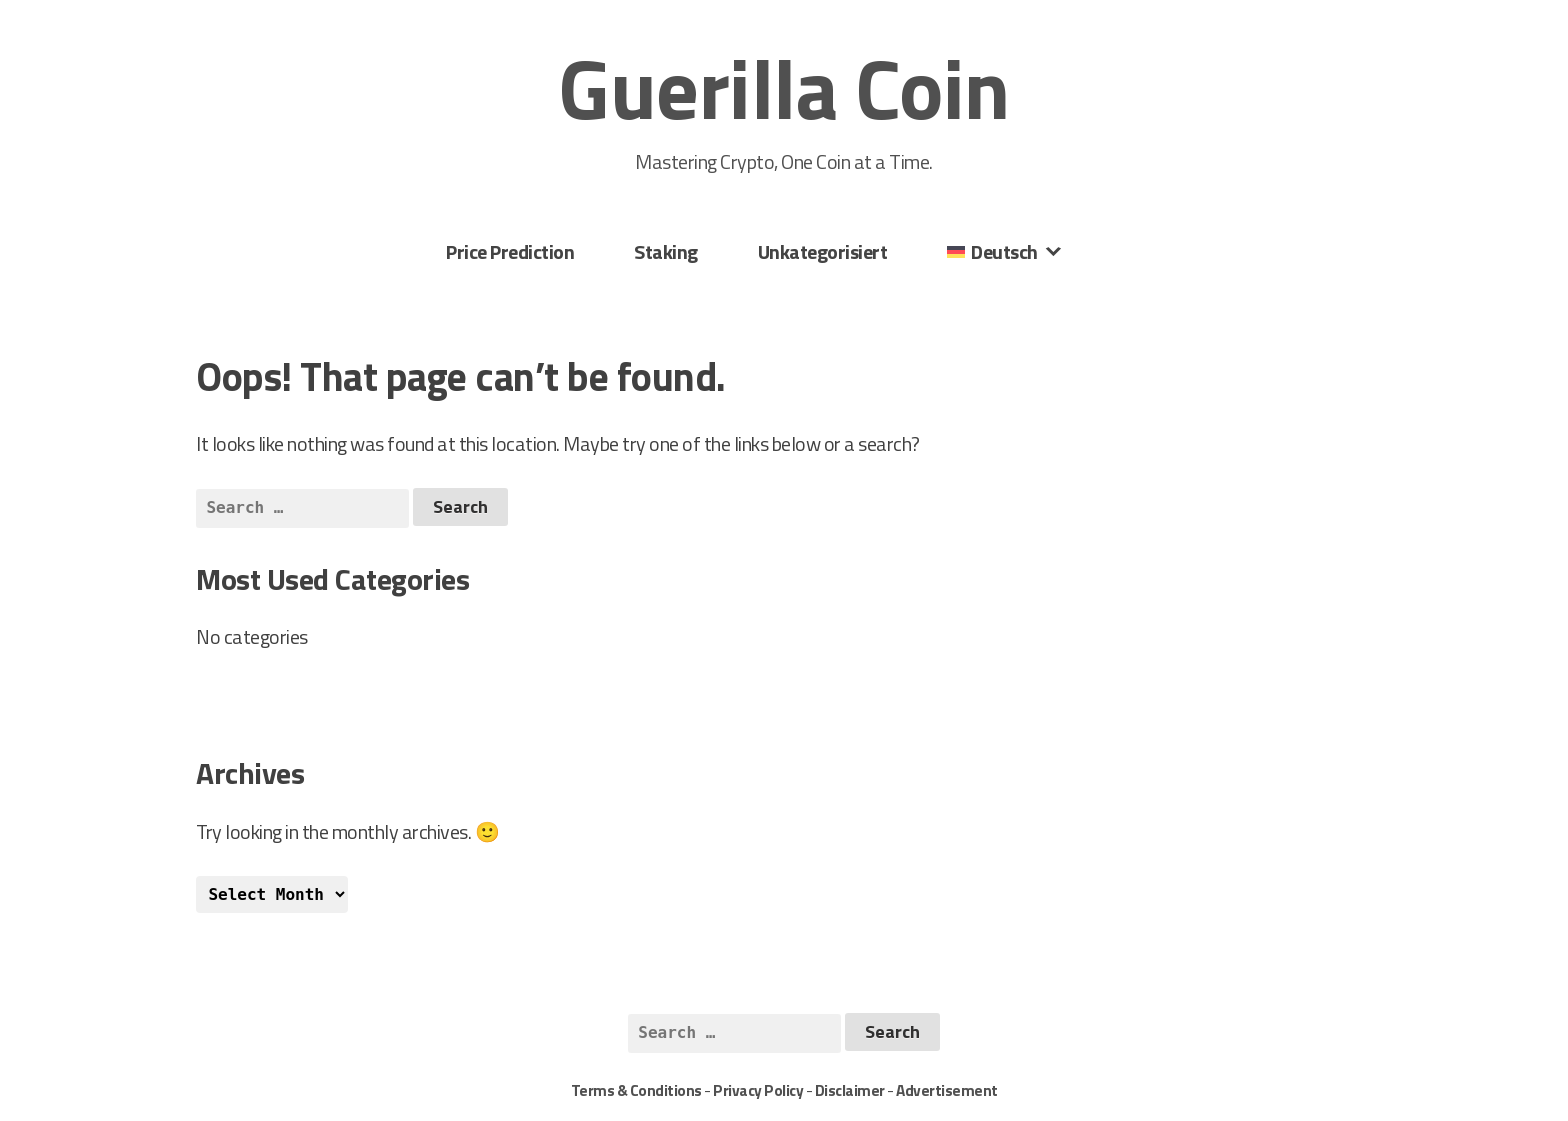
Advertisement (947, 1090)
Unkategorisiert (823, 251)
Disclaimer (850, 1090)
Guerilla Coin (784, 88)
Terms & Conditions (636, 1090)
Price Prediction (510, 251)
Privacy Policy (758, 1090)
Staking (666, 251)
